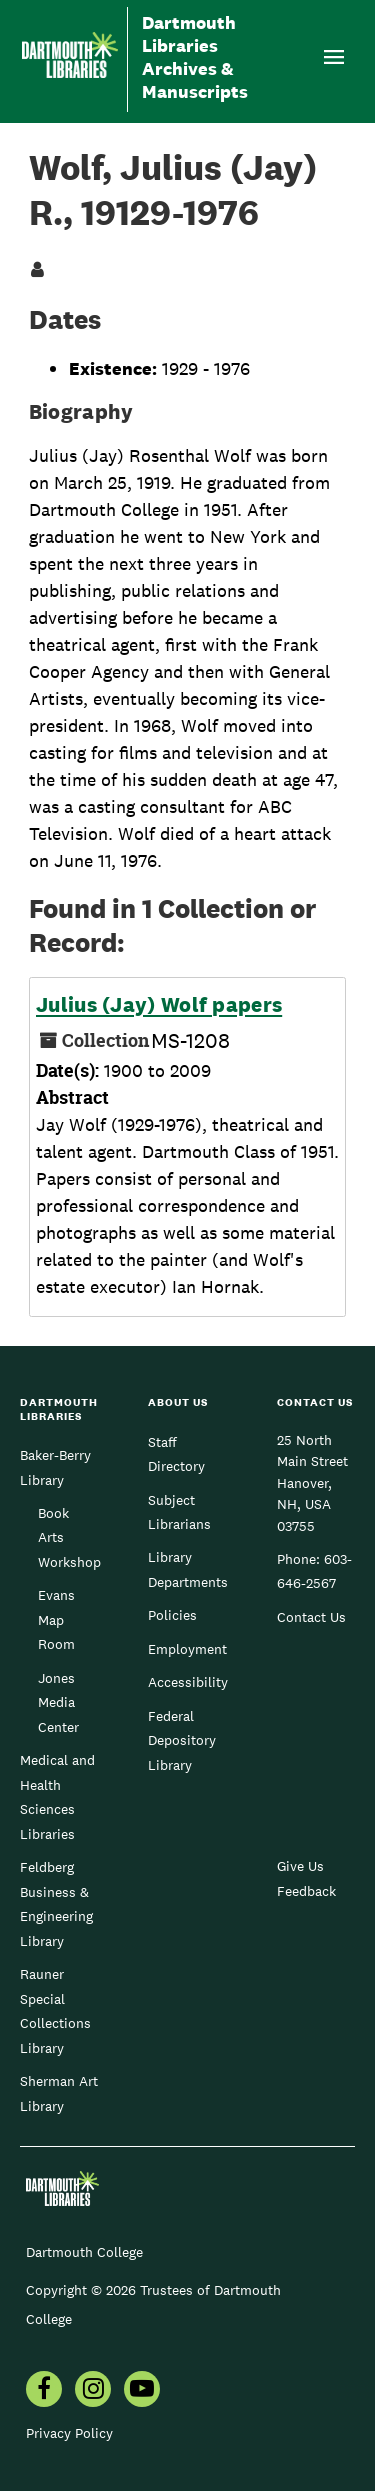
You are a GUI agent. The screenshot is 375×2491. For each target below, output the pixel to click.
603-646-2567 (314, 1571)
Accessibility (188, 1682)
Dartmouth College (84, 2252)
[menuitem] (44, 2391)
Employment (187, 1649)
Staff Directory (176, 1454)
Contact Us (311, 1617)
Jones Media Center (58, 1702)
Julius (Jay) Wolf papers (159, 1005)
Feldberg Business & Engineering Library (56, 1903)
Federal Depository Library (182, 1740)
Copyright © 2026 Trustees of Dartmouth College (153, 2304)
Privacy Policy (69, 2433)
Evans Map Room (56, 1619)
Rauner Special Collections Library (55, 2010)
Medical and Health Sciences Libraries (57, 1796)
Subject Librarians (179, 1512)
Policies (172, 1615)
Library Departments (188, 1569)
